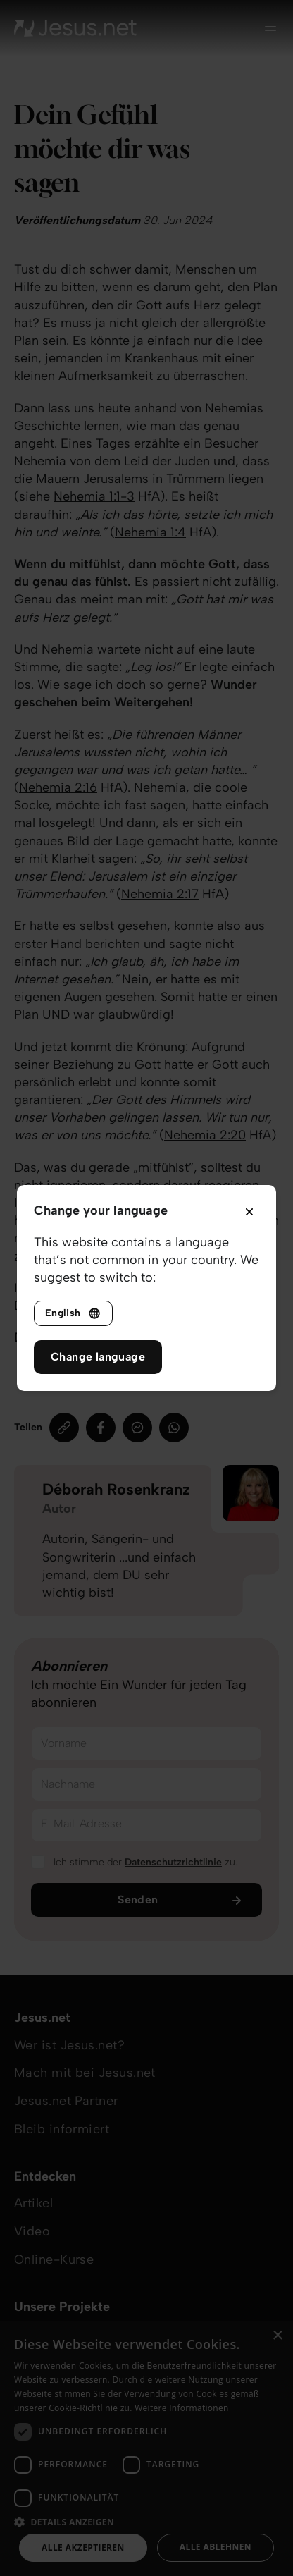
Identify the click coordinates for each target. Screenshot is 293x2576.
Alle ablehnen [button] (215, 2547)
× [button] (277, 2336)
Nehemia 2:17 (160, 894)
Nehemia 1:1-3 (94, 496)
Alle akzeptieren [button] (83, 2547)
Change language (98, 1356)
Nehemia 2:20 (205, 1135)
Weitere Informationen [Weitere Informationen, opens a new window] (182, 2408)
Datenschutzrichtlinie (173, 1862)
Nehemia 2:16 (58, 787)
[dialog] (146, 2448)
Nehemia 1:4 (150, 532)
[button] (146, 2521)
